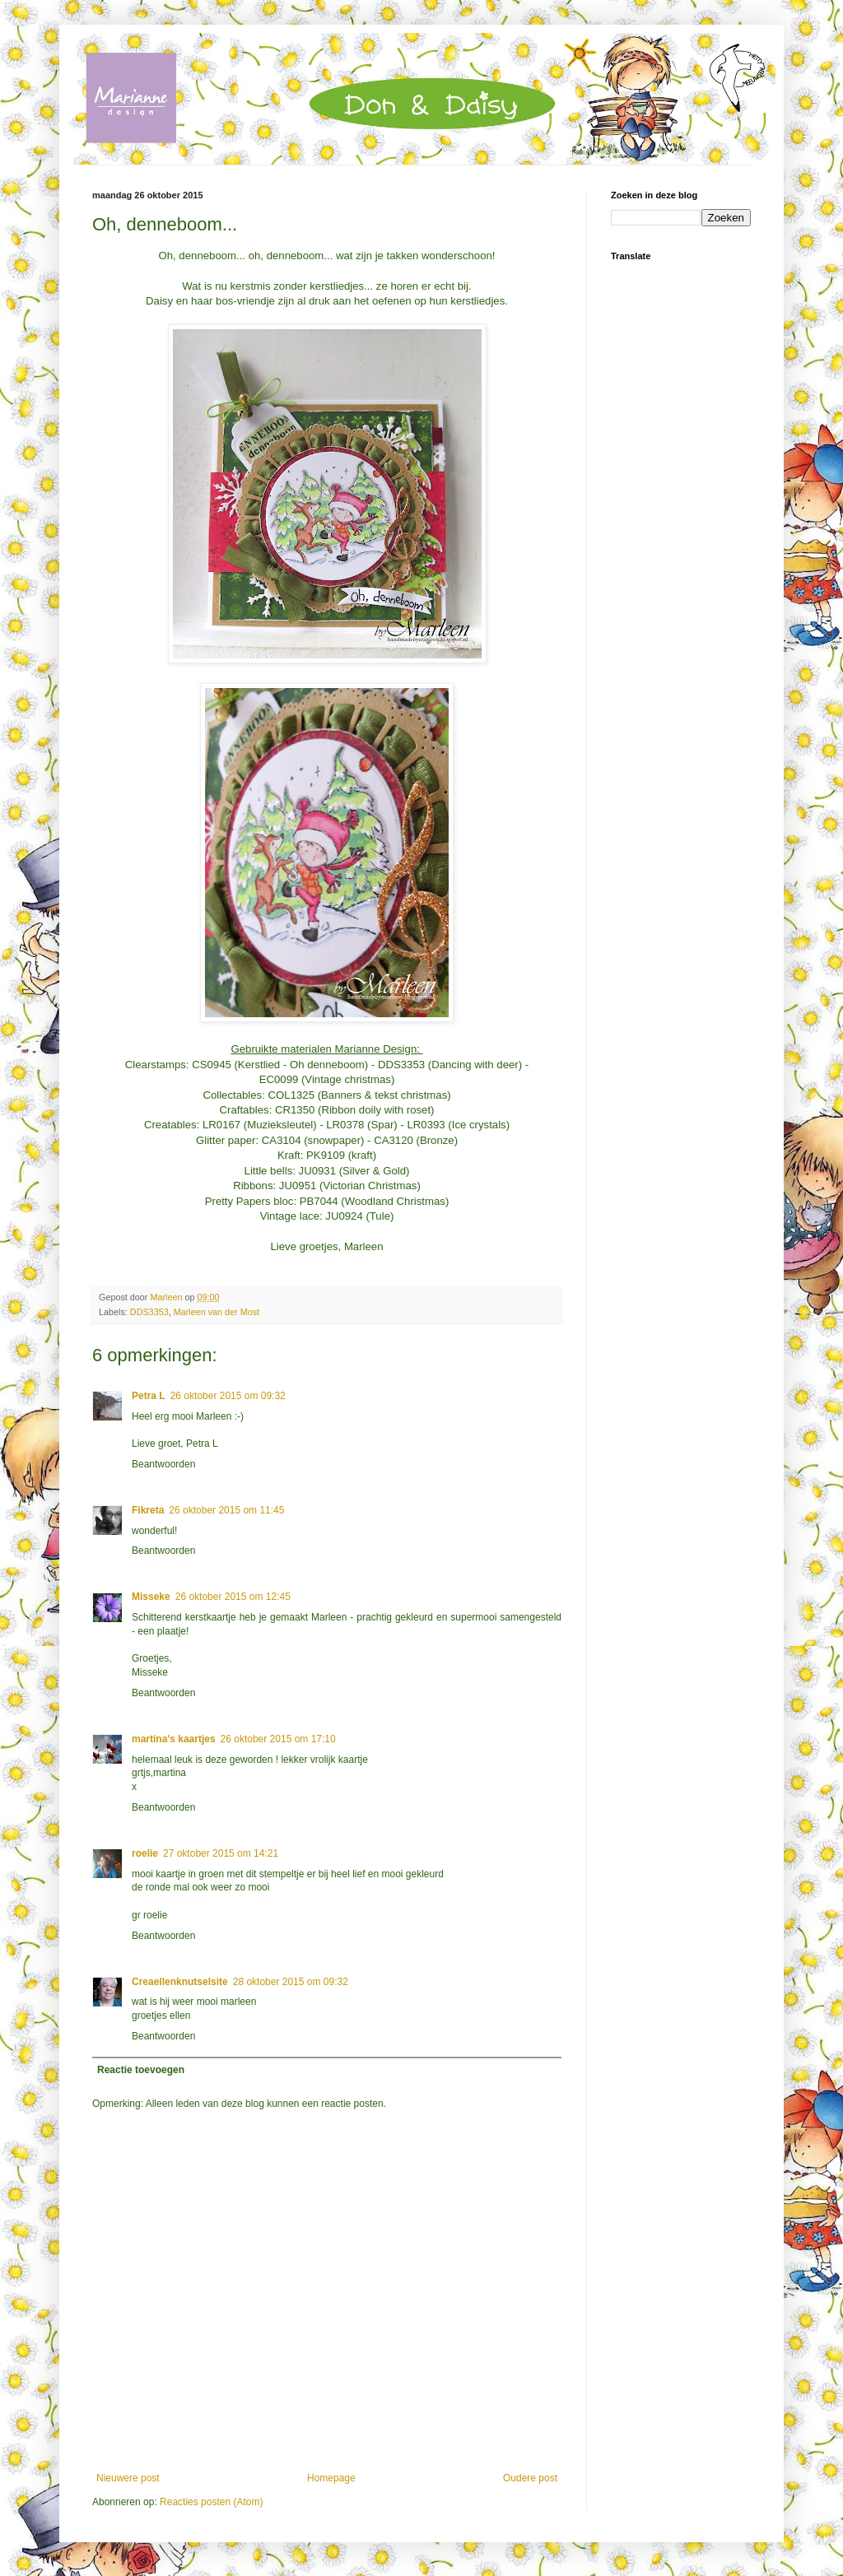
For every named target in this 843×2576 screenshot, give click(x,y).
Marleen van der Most (216, 1312)
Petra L (148, 1396)
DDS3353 (149, 1312)
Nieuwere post (128, 2478)
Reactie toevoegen (140, 2070)
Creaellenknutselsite (180, 1982)
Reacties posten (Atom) (211, 2502)
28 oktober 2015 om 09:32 (290, 1982)
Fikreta (148, 1510)
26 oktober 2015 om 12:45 (233, 1596)
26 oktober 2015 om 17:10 (278, 1739)
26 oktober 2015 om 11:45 (226, 1510)
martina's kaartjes (174, 1739)
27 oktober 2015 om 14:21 (220, 1853)
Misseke (151, 1596)
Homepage (331, 2478)
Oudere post (530, 2478)
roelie (145, 1853)
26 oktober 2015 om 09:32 (228, 1396)
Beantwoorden (163, 1464)
